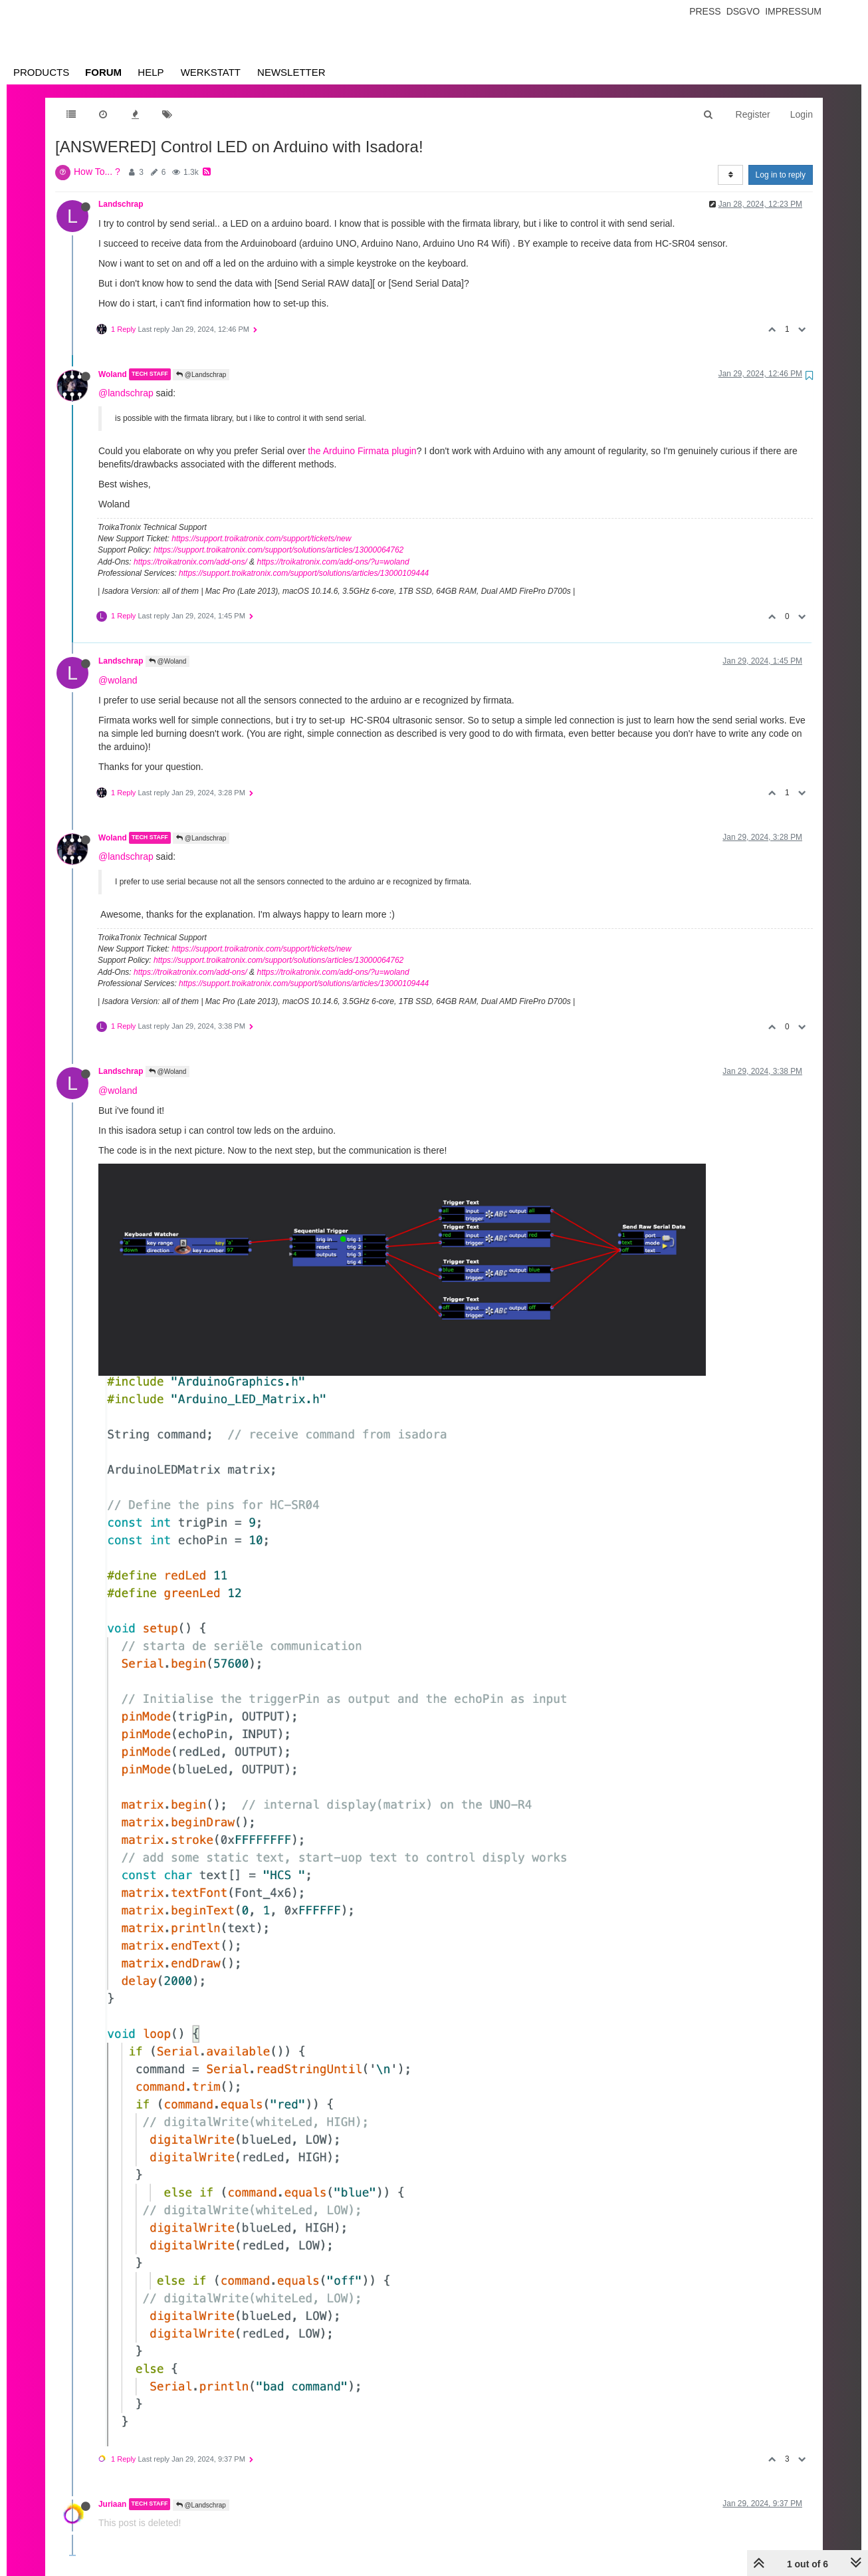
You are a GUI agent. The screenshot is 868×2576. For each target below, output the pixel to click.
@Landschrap (201, 374)
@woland (118, 680)
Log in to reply (781, 175)
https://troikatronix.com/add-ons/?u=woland (333, 562)
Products (41, 72)
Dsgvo (743, 11)
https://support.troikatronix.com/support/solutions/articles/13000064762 (278, 550)
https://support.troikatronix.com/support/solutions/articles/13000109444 (304, 573)
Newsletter (291, 72)
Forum (103, 72)
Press (704, 11)
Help (150, 72)
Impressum (793, 11)
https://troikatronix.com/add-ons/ (190, 562)
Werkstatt (211, 72)
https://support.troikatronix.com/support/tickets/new (261, 538)
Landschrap (120, 204)
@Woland (168, 661)
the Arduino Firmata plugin (362, 451)
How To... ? (97, 171)
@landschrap (126, 393)
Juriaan (112, 2504)
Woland (112, 374)
